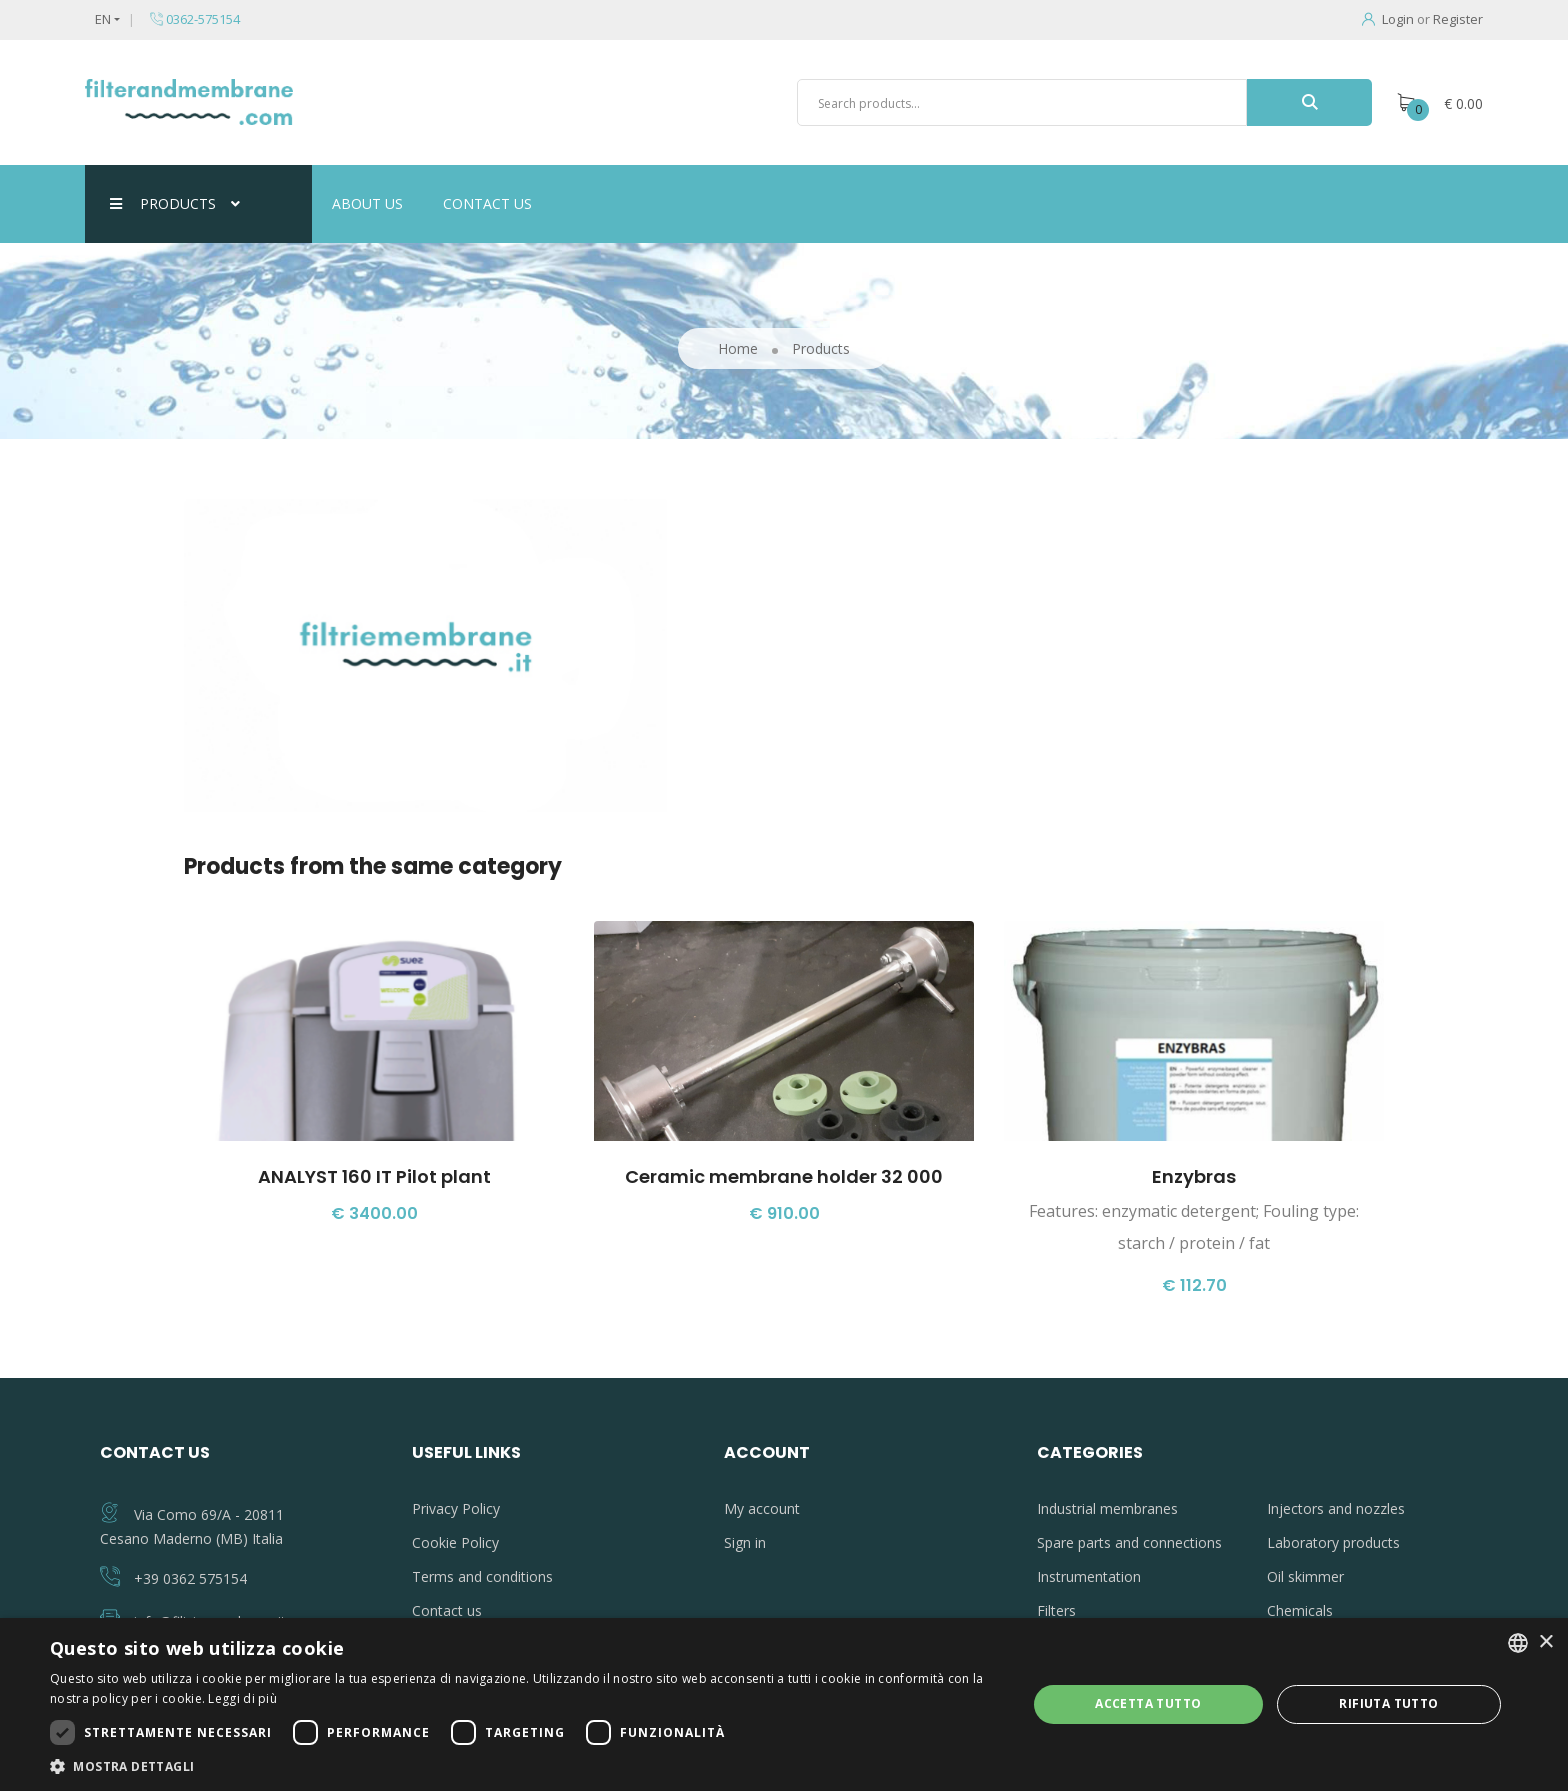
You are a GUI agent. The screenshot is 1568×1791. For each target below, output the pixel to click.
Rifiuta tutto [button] (1388, 1703)
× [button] (1545, 1642)
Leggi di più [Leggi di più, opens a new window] (242, 1698)
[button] (524, 1766)
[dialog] (784, 1704)
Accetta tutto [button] (1148, 1703)
